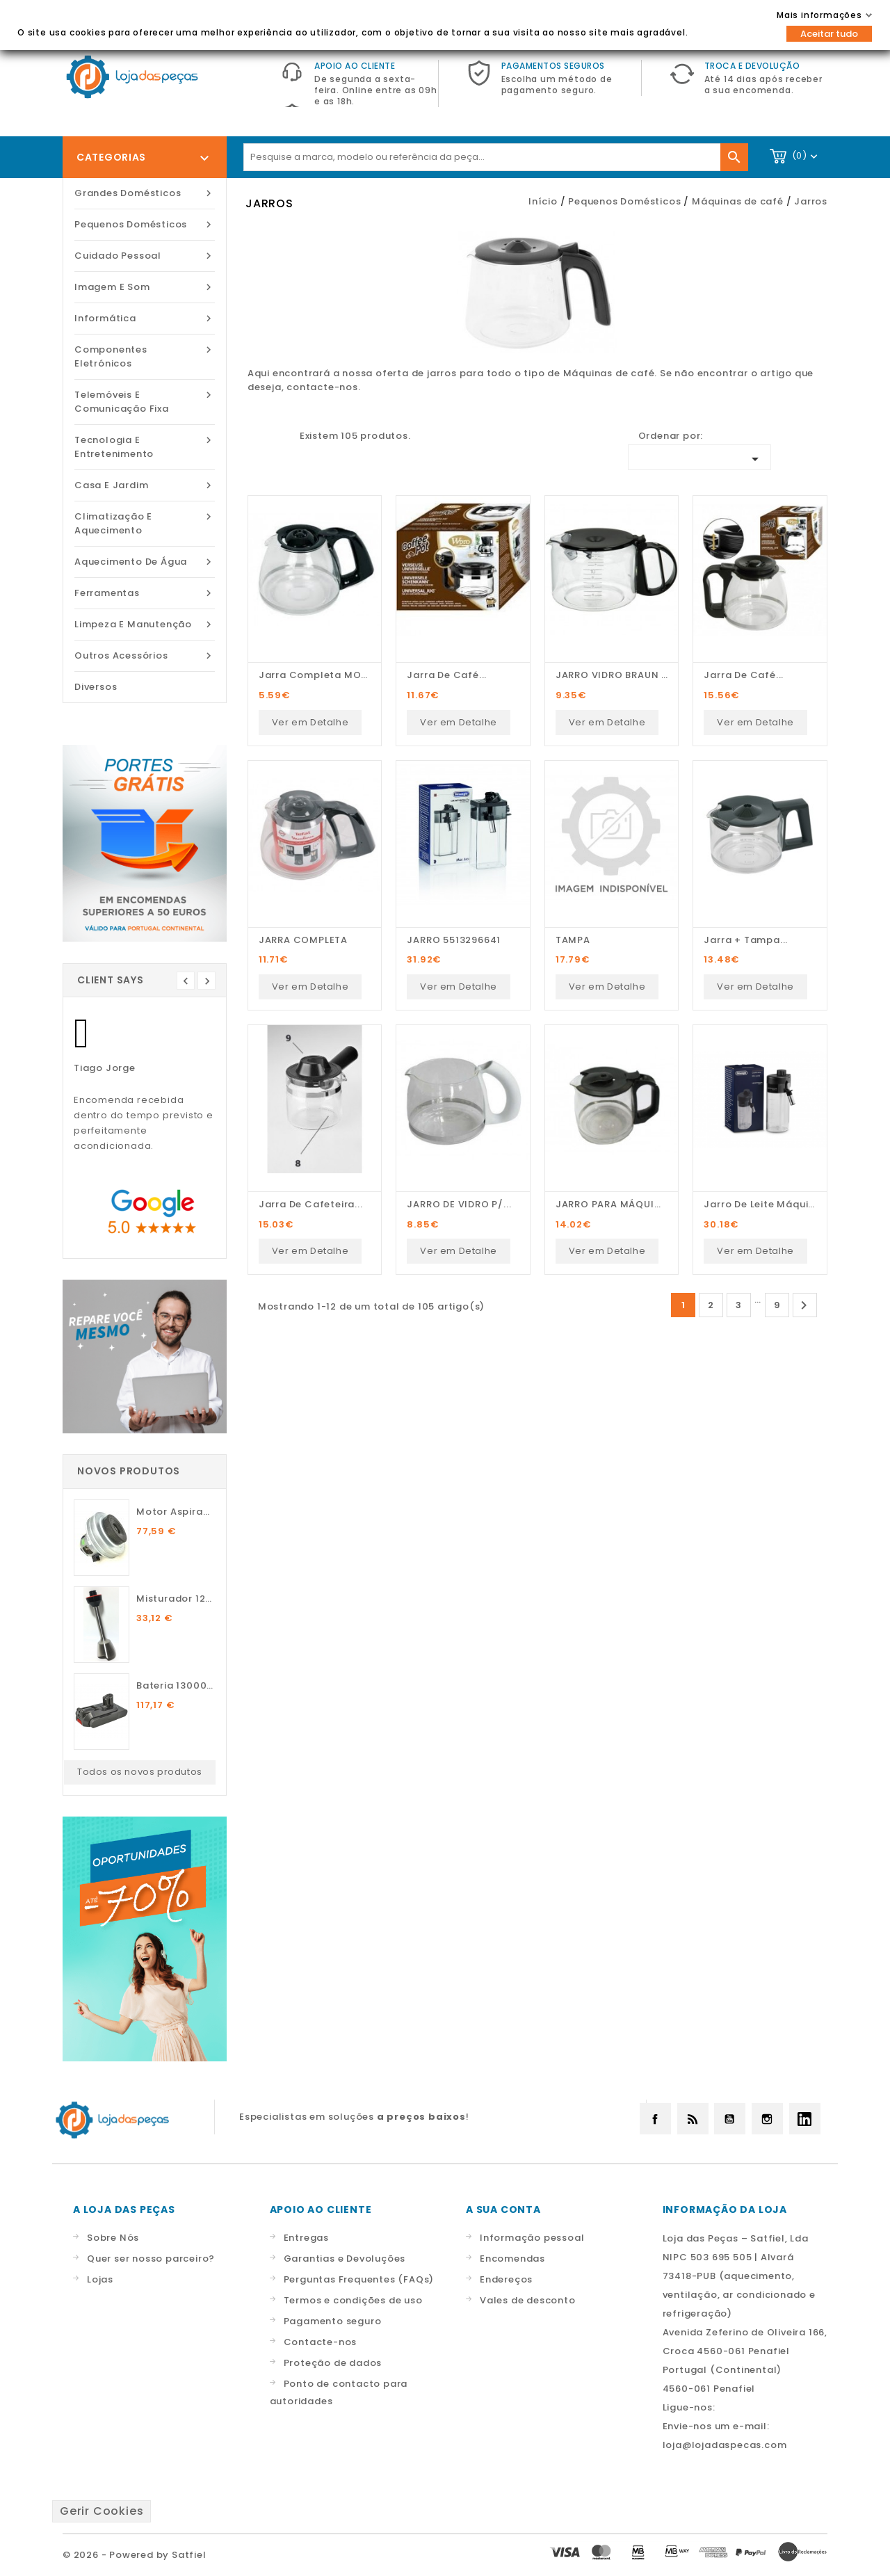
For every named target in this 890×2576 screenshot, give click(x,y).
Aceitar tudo (829, 33)
